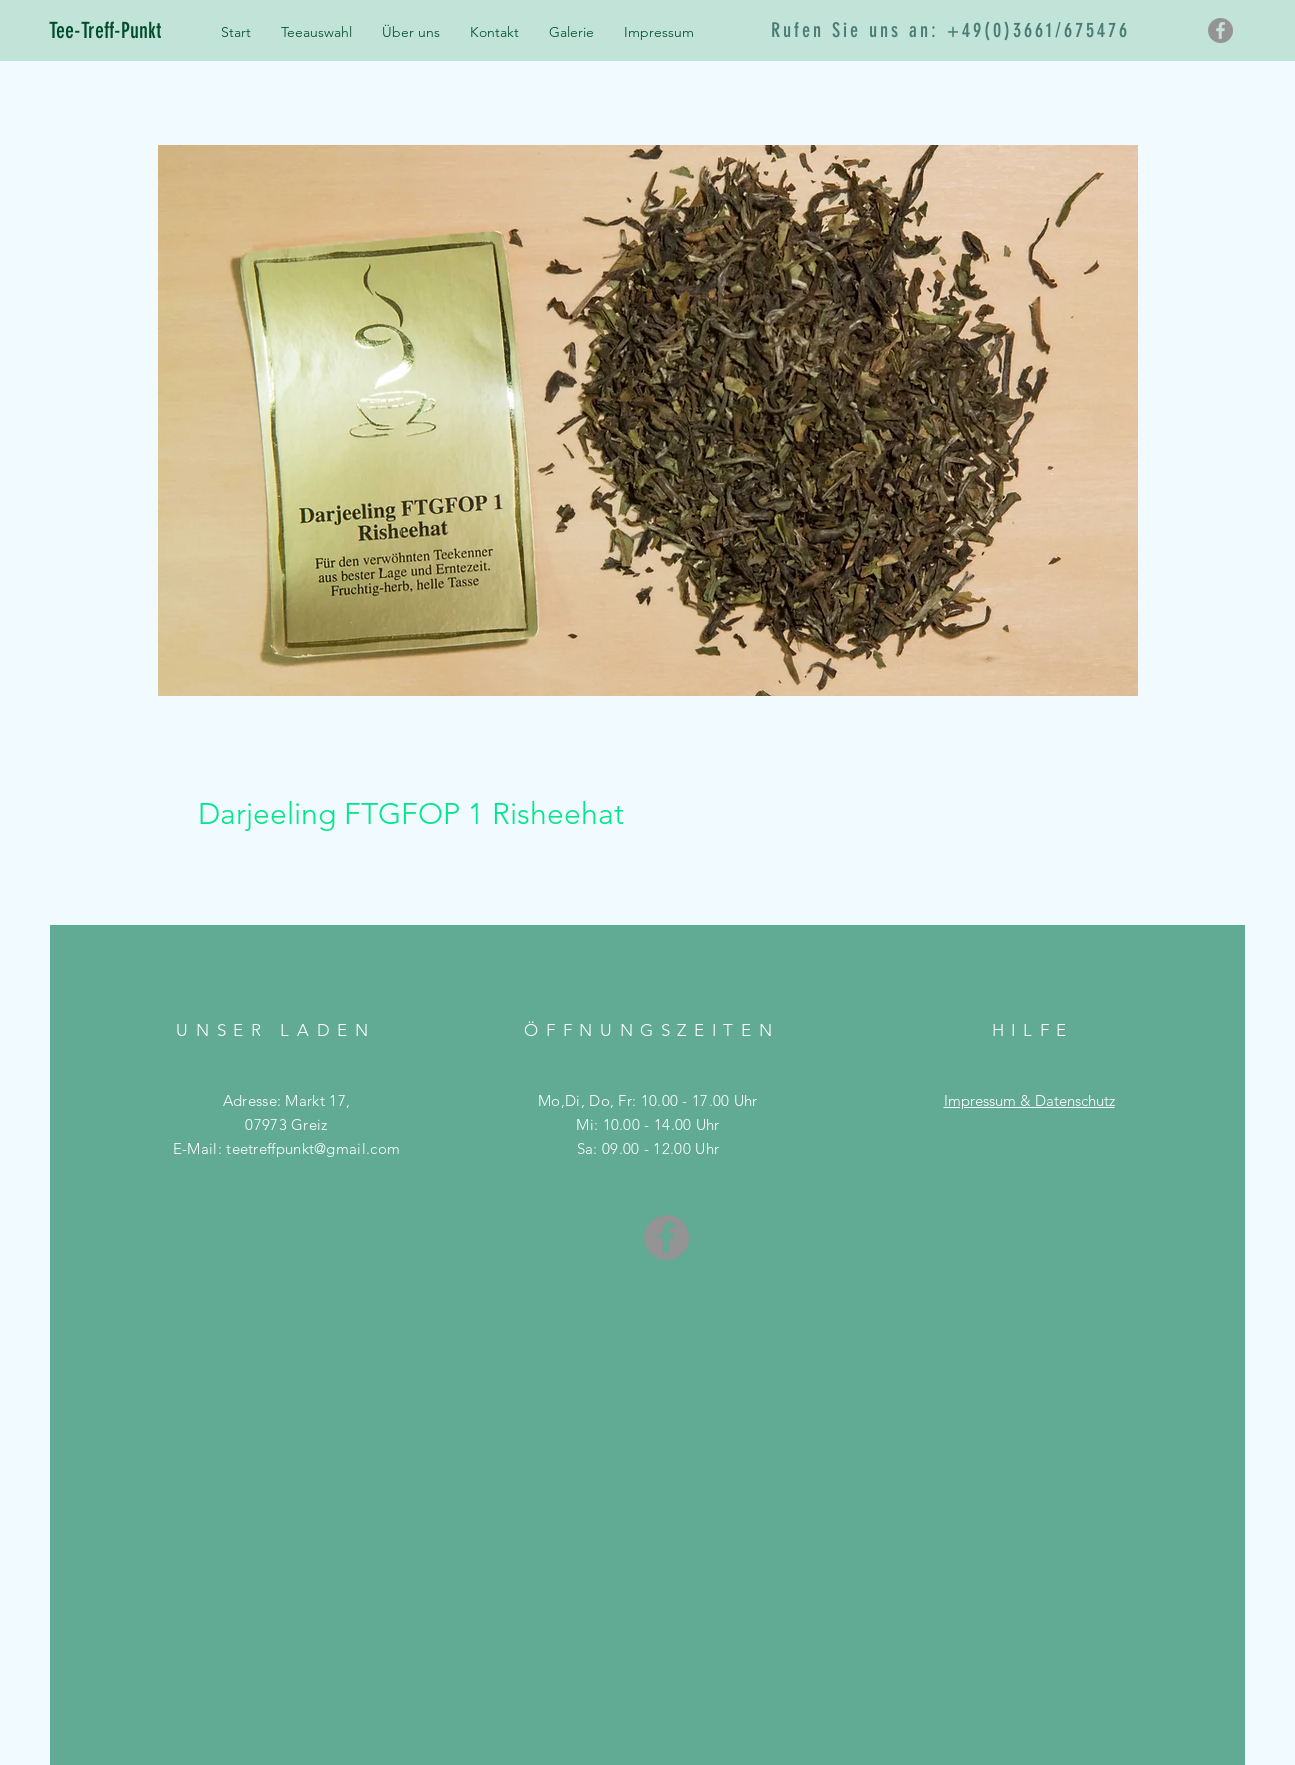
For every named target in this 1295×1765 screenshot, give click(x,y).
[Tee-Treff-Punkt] (123, 31)
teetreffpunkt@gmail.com (313, 1148)
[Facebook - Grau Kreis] (1220, 30)
